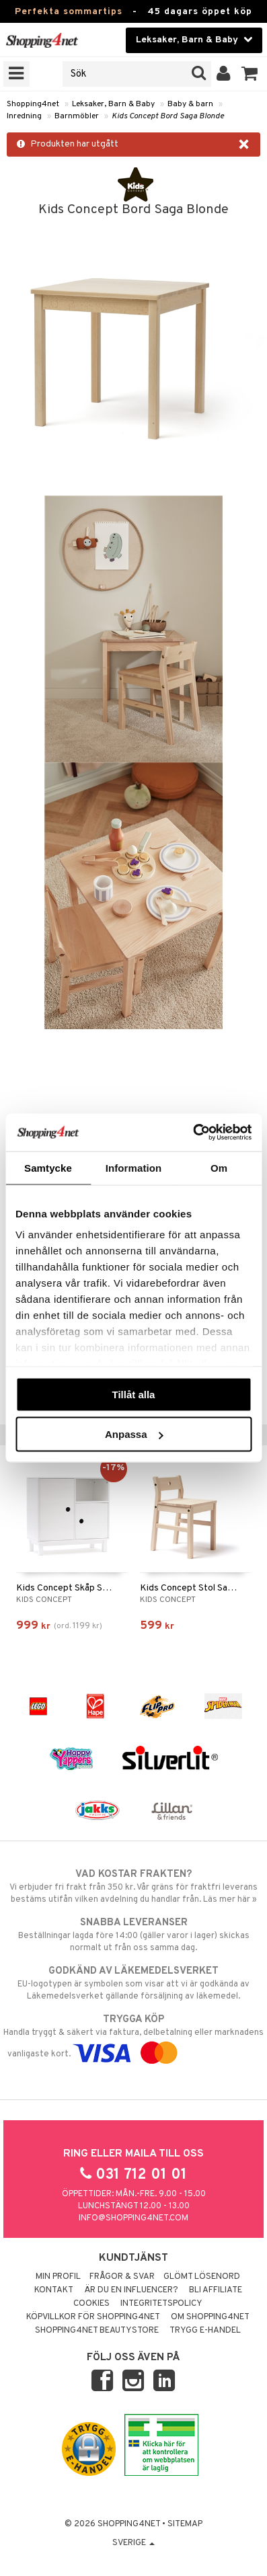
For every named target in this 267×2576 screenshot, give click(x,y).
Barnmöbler (76, 116)
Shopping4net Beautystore (97, 2330)
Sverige (133, 2543)
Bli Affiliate (215, 2290)
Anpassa (134, 1434)
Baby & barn (190, 104)
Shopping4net (33, 104)
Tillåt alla (133, 1394)
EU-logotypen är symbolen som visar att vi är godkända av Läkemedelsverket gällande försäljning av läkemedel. (133, 1983)
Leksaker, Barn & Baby (113, 104)
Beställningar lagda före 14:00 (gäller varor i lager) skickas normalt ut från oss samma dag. (133, 1935)
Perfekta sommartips (68, 11)
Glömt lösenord (201, 2276)
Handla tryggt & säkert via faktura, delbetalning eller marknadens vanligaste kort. (133, 2036)
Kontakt (53, 2290)
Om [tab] (219, 1167)
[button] (250, 74)
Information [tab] (134, 1167)
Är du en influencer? (131, 2290)
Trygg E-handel (205, 2330)
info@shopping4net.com (133, 2218)
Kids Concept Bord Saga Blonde (168, 116)
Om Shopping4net (210, 2317)
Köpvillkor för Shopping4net (93, 2317)
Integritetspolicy (161, 2303)
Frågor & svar (122, 2276)
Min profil (58, 2276)
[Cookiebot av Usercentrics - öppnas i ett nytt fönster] (193, 1132)
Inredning (24, 116)
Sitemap (184, 2524)
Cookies (91, 2303)
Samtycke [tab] (48, 1167)
